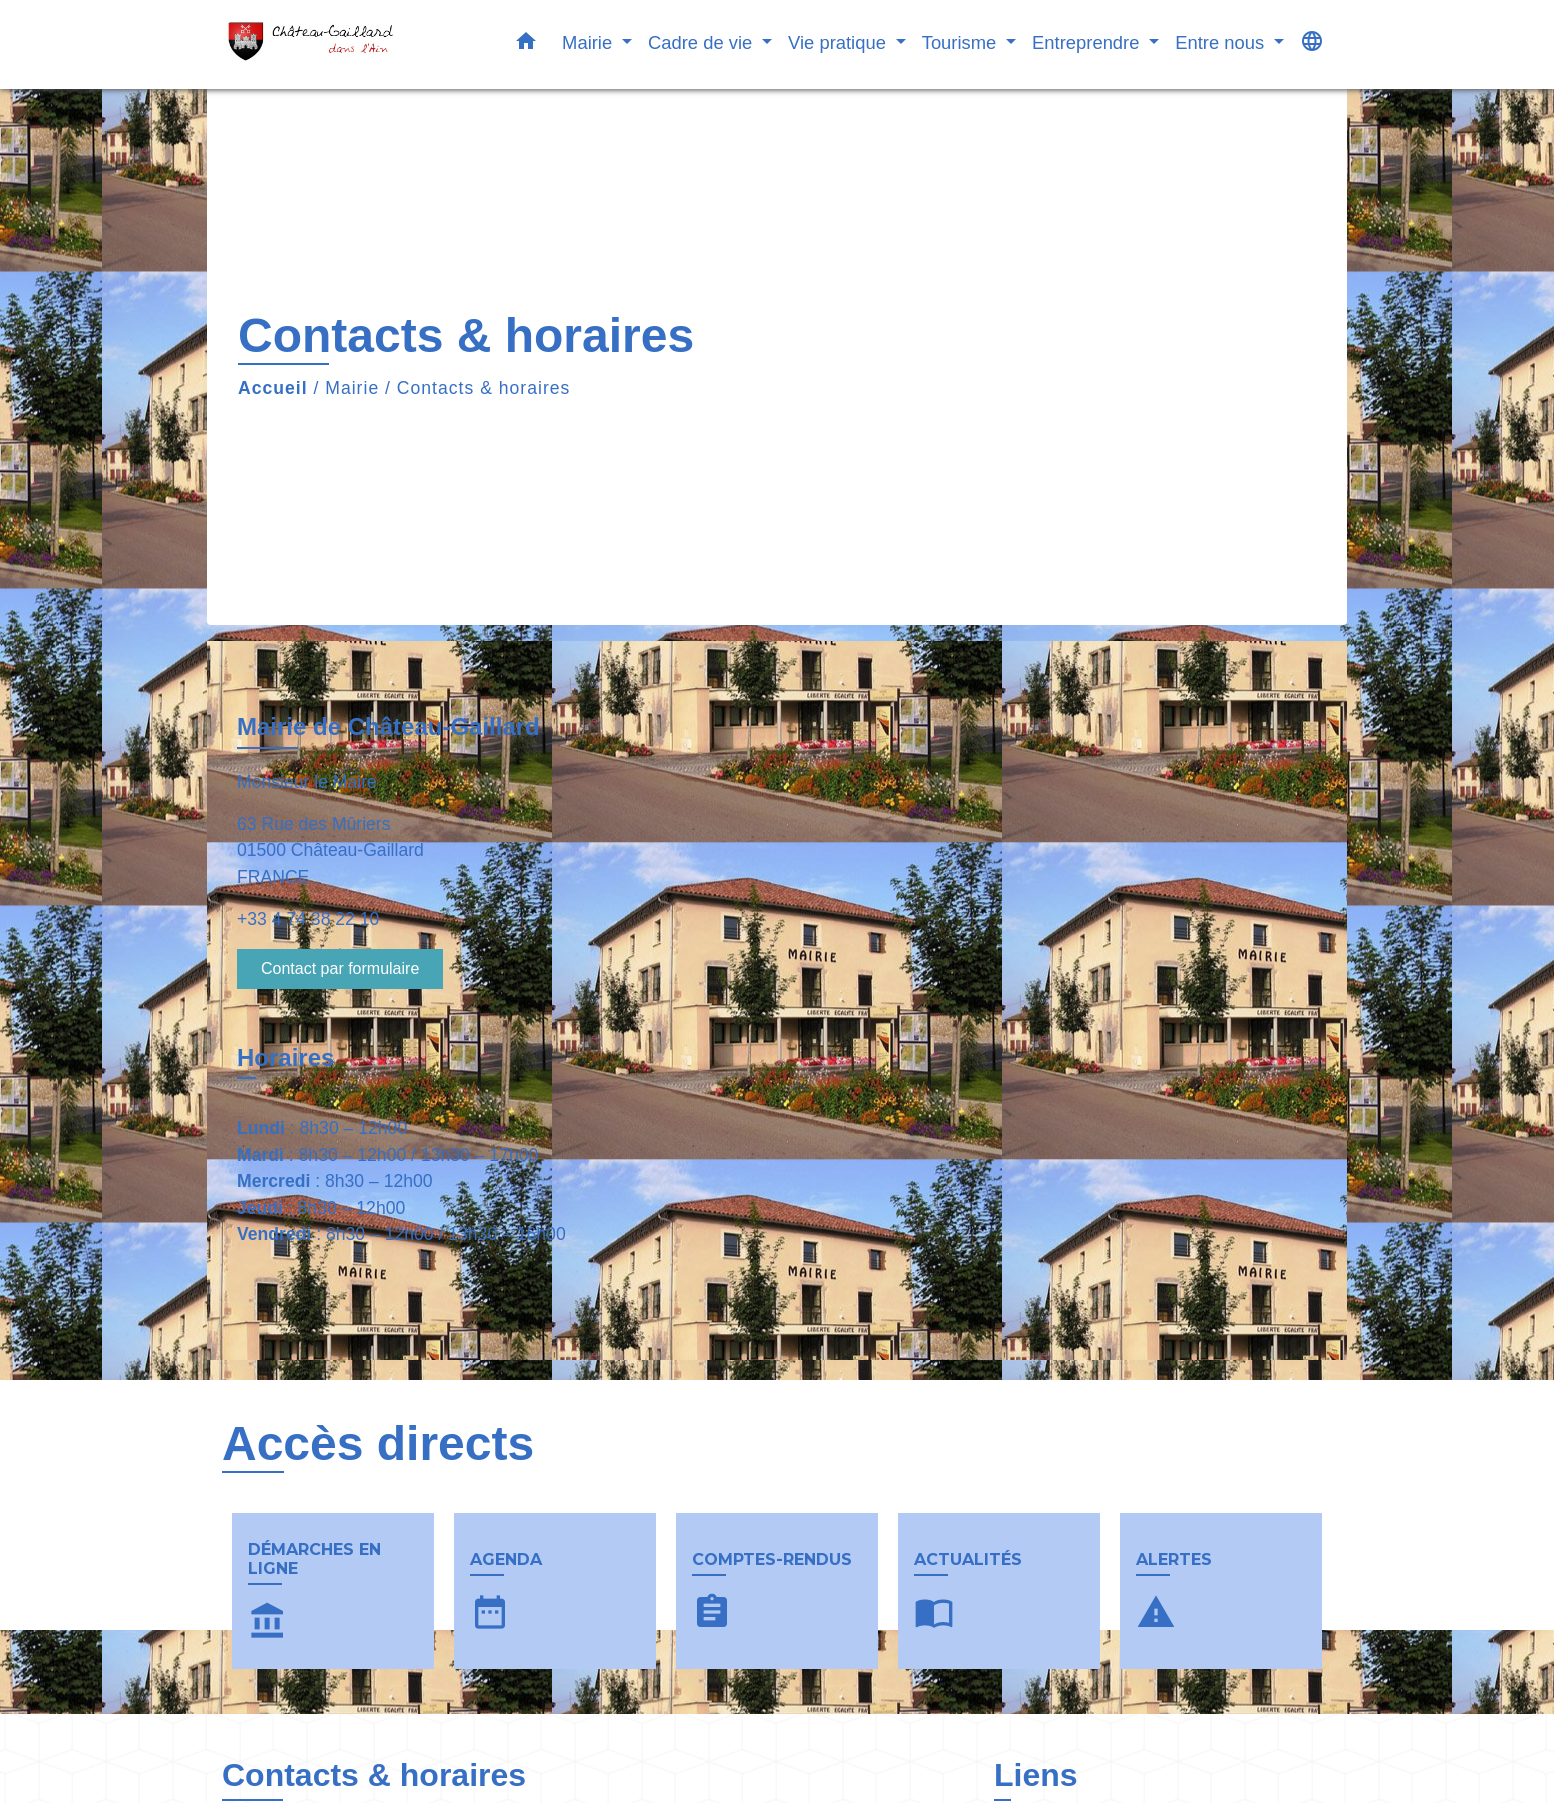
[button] (526, 45)
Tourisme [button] (962, 42)
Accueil (273, 388)
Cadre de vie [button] (702, 42)
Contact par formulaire (340, 968)
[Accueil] (347, 44)
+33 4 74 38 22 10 (308, 919)
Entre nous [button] (1222, 42)
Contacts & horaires (484, 388)
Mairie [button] (589, 42)
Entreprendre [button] (1088, 42)
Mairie (352, 388)
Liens (1036, 1775)
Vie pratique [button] (839, 42)
